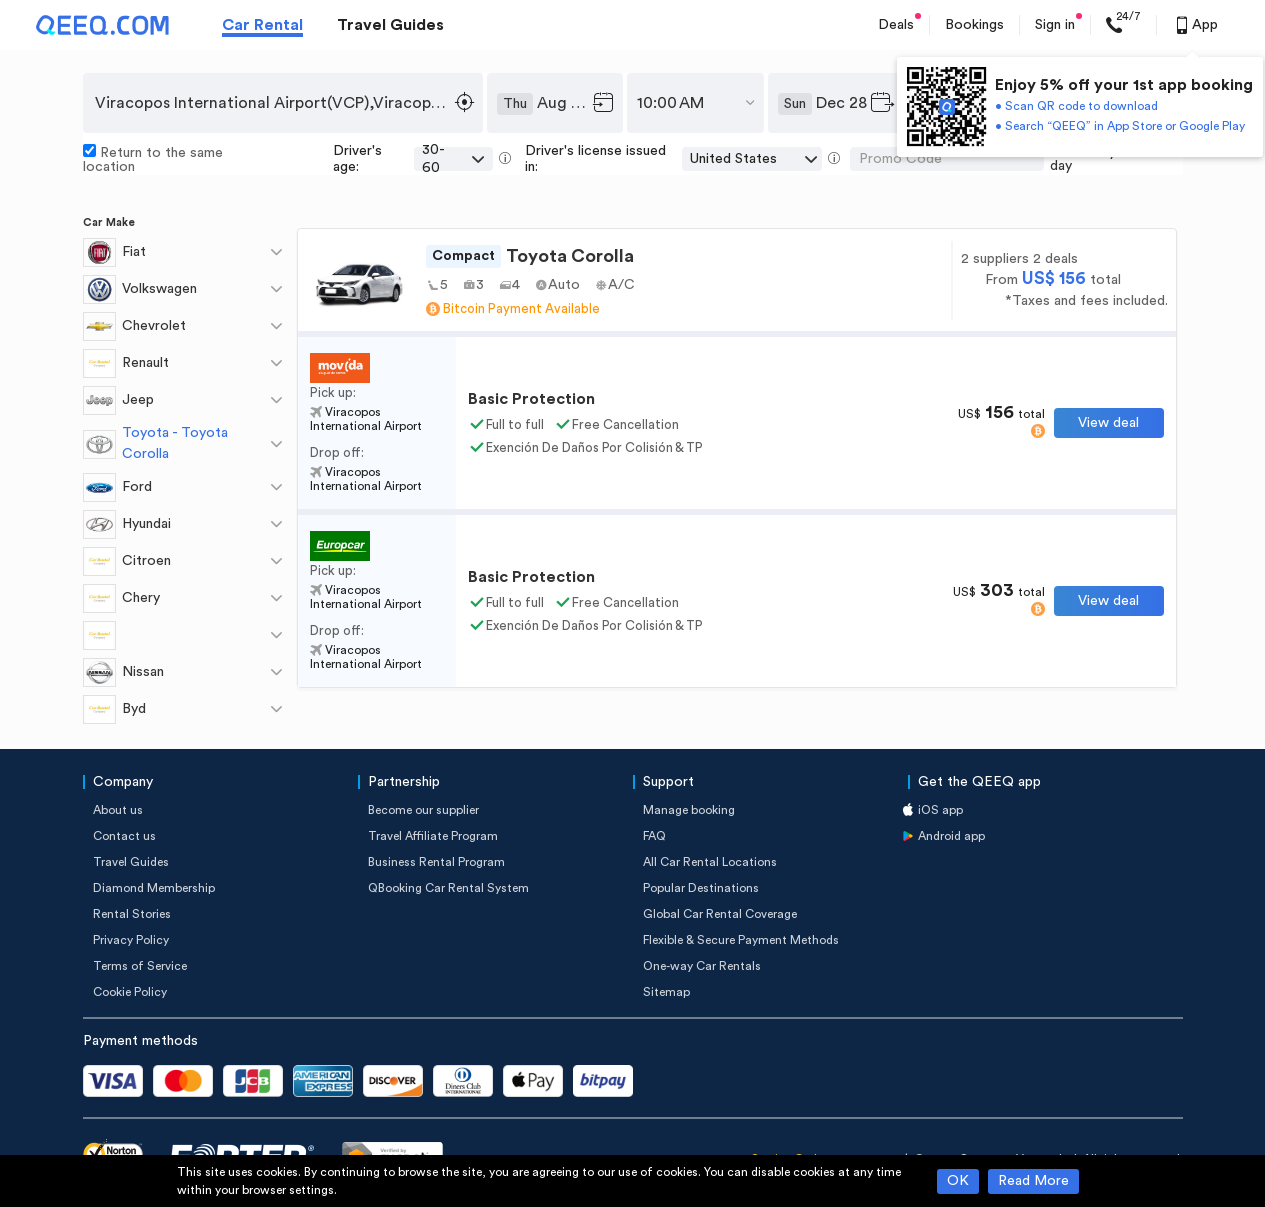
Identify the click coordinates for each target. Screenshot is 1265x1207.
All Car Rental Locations (710, 862)
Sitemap (666, 992)
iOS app (940, 810)
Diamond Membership (154, 888)
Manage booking (689, 810)
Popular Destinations (701, 888)
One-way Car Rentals (702, 966)
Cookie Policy (130, 992)
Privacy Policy (131, 940)
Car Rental (262, 25)
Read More (1033, 1181)
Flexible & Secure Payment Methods (741, 940)
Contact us (124, 836)
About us (118, 810)
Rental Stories (132, 914)
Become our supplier (423, 810)
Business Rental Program (436, 862)
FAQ (654, 836)
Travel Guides (390, 25)
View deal (1108, 423)
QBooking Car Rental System (448, 888)
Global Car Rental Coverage (720, 914)
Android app (951, 836)
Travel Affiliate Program (433, 836)
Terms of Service (140, 966)
